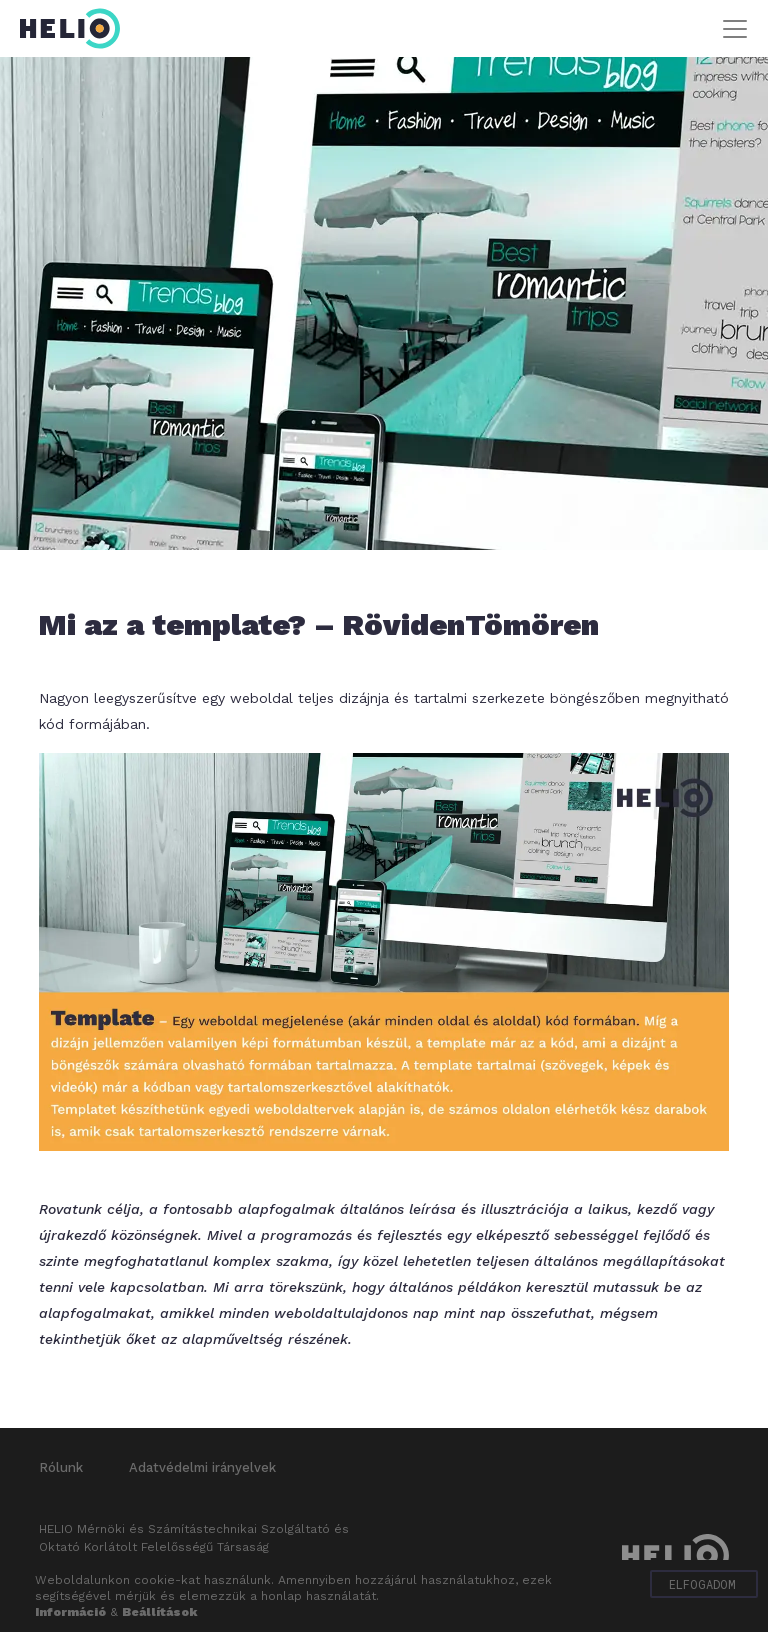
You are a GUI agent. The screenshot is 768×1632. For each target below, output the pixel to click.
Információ (70, 1612)
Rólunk (61, 1467)
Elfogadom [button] (702, 1584)
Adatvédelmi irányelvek (202, 1467)
